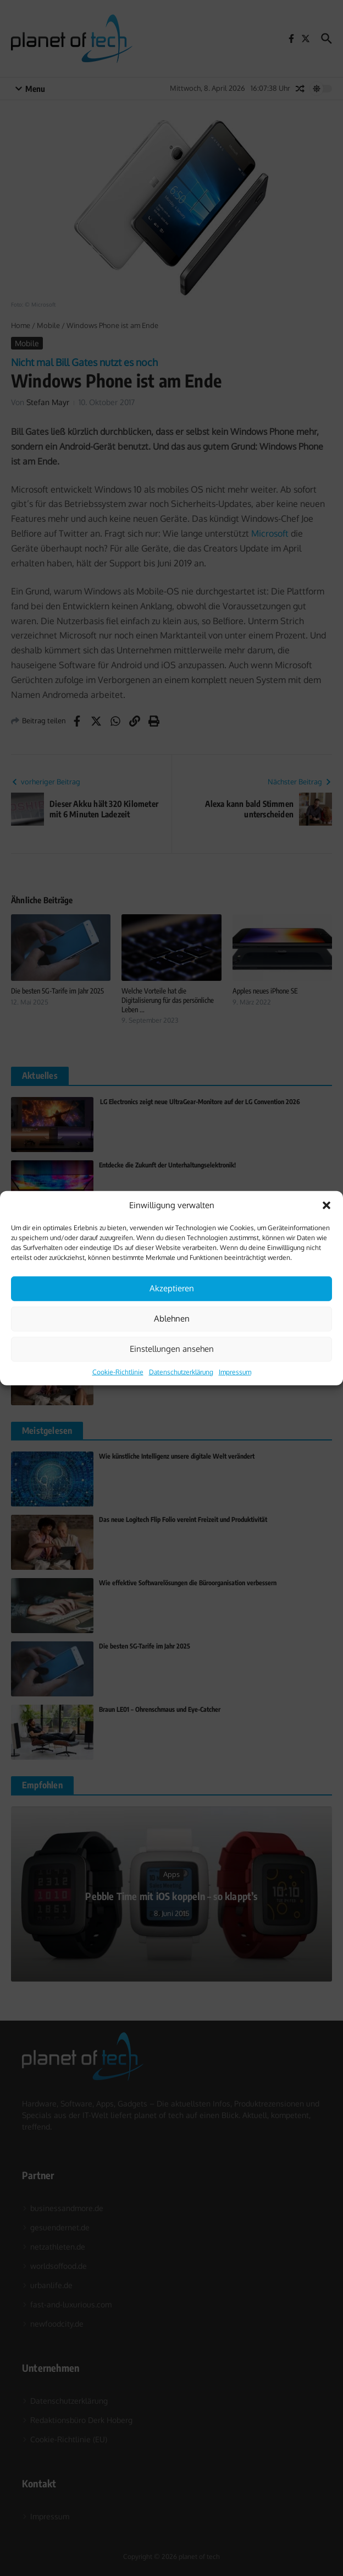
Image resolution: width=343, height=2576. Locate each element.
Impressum (235, 1371)
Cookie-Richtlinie (117, 1371)
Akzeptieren (172, 1288)
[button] (326, 1205)
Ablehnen (172, 1318)
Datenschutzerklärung (181, 1371)
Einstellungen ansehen (172, 1349)
